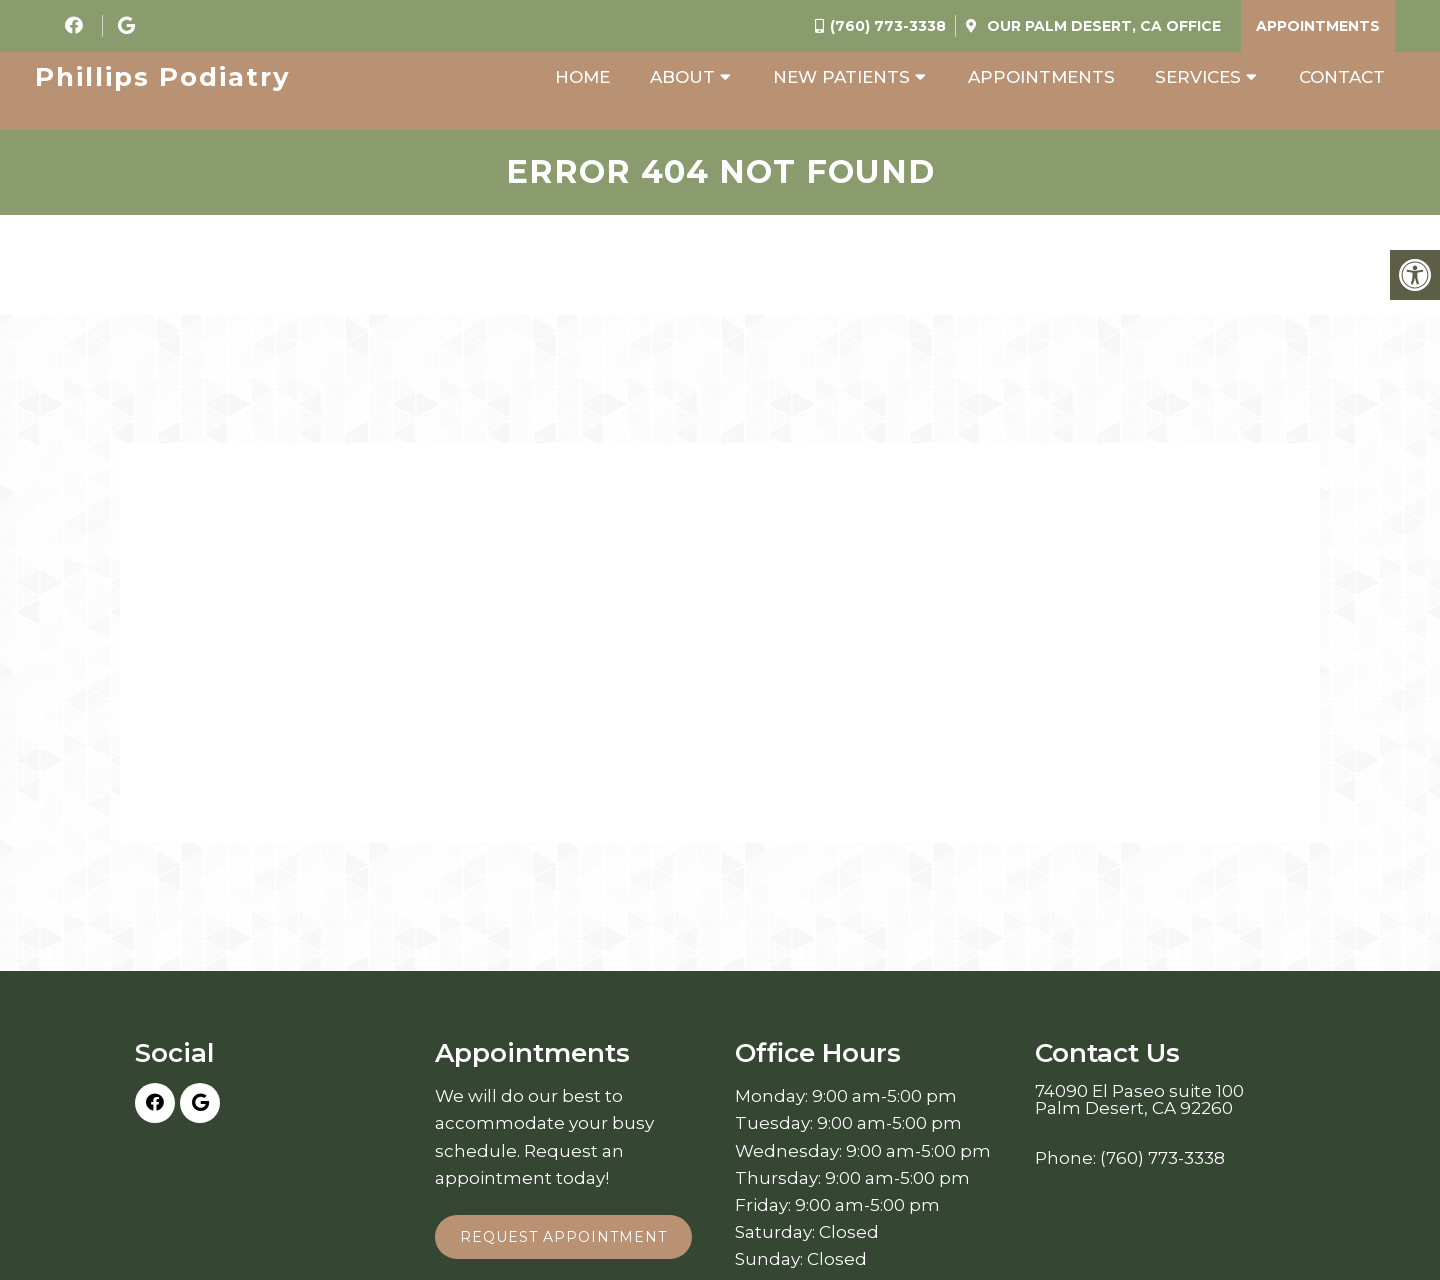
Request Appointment (563, 1237)
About (682, 77)
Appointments (1318, 26)
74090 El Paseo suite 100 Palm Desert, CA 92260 (1139, 1100)
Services (1198, 77)
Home (582, 77)
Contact (1342, 77)
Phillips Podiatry (163, 77)
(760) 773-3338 (888, 26)
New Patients (841, 77)
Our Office (1102, 26)
